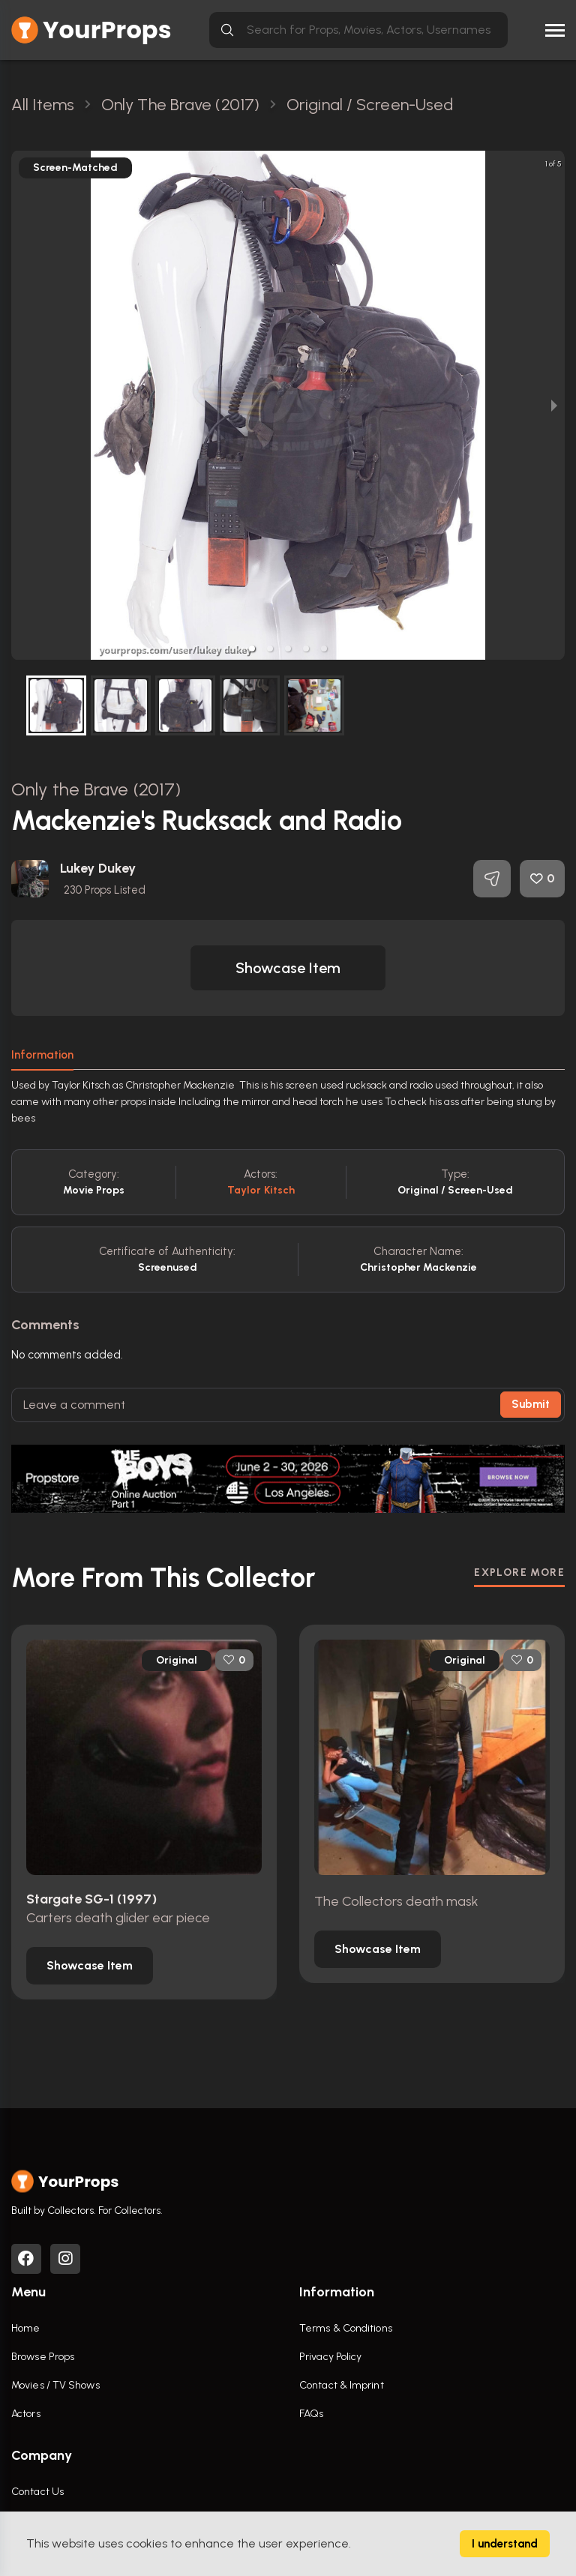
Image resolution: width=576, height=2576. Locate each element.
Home (25, 2328)
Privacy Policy (330, 2356)
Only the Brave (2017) (96, 789)
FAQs (311, 2413)
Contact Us (37, 2491)
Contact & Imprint (341, 2385)
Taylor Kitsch (261, 1190)
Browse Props (42, 2356)
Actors (25, 2413)
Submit (531, 1404)
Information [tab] (42, 1055)
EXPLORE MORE (519, 1572)
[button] (252, 648)
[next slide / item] (554, 405)
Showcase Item (288, 968)
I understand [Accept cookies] (505, 2544)
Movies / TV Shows (55, 2385)
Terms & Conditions (345, 2328)
